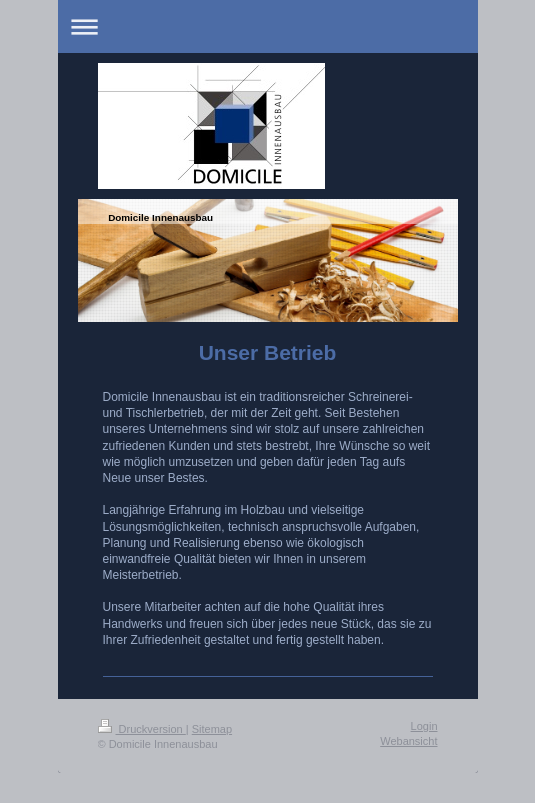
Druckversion (142, 729)
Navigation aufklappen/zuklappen (268, 26)
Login (424, 726)
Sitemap (212, 729)
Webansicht (408, 741)
